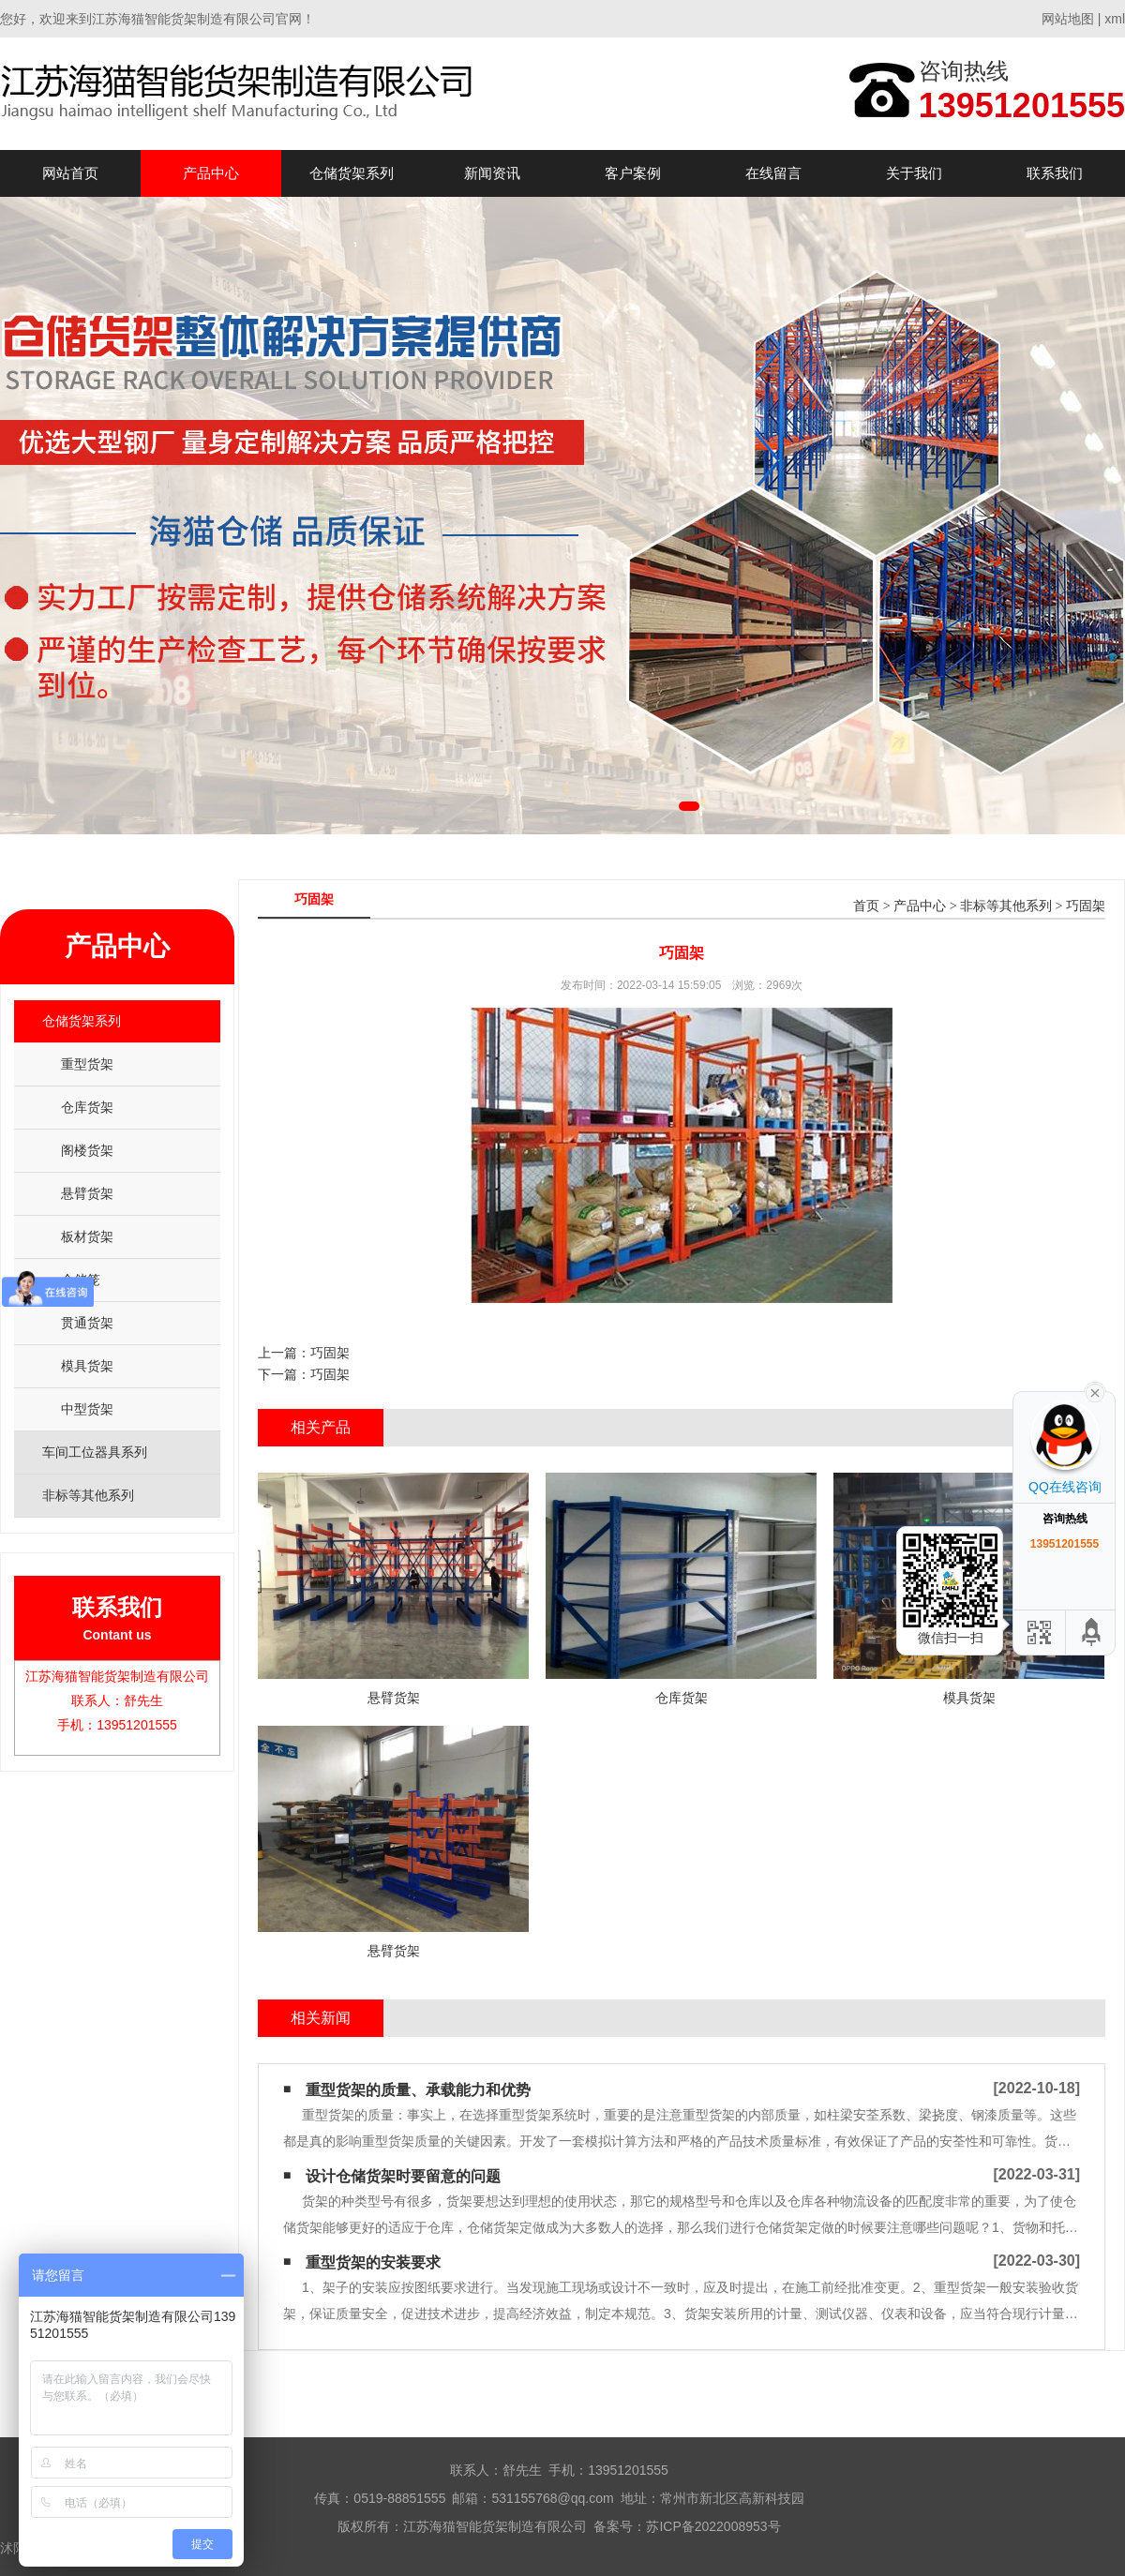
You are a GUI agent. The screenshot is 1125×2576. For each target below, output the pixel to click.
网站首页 (70, 173)
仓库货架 (87, 1107)
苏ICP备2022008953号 (713, 2526)
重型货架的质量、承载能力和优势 (418, 2090)
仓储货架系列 (351, 173)
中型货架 (87, 1408)
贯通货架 (87, 1322)
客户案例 (633, 173)
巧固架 (1085, 906)
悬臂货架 (87, 1193)
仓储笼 (80, 1279)
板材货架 (87, 1236)
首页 (866, 906)
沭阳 (13, 2547)
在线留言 (773, 173)
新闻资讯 (492, 173)
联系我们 (1055, 173)
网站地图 (1068, 18)
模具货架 (87, 1365)
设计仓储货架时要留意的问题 (403, 2176)
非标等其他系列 (1006, 906)
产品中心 (211, 173)
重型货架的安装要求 (373, 2262)
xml (1114, 18)
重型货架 (87, 1063)
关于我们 (914, 173)
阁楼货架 (87, 1150)
